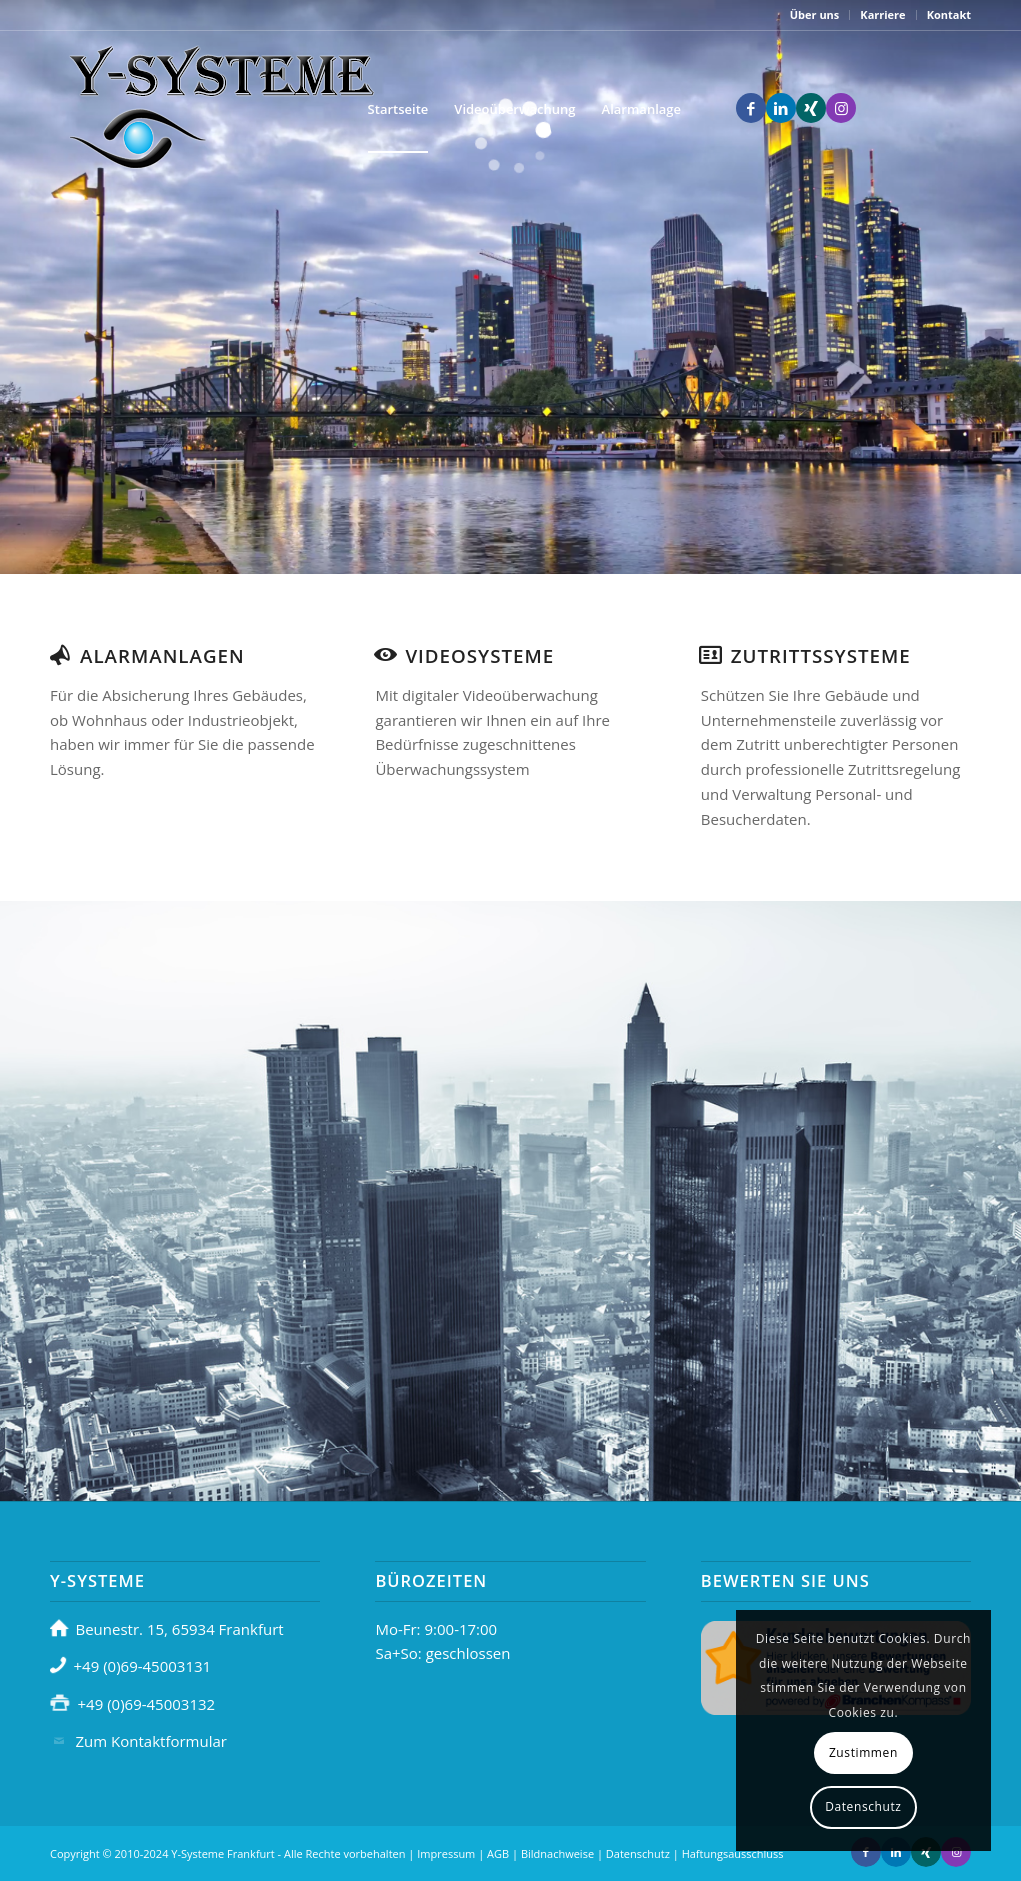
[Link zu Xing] (811, 108)
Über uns (815, 14)
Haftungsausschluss (733, 1852)
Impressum (446, 1852)
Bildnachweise (557, 1852)
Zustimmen (863, 1752)
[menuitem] (815, 15)
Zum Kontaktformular (151, 1741)
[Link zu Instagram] (841, 108)
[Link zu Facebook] (751, 108)
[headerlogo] (220, 109)
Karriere (882, 14)
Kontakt (949, 14)
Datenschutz (638, 1852)
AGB (498, 1852)
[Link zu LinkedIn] (781, 108)
